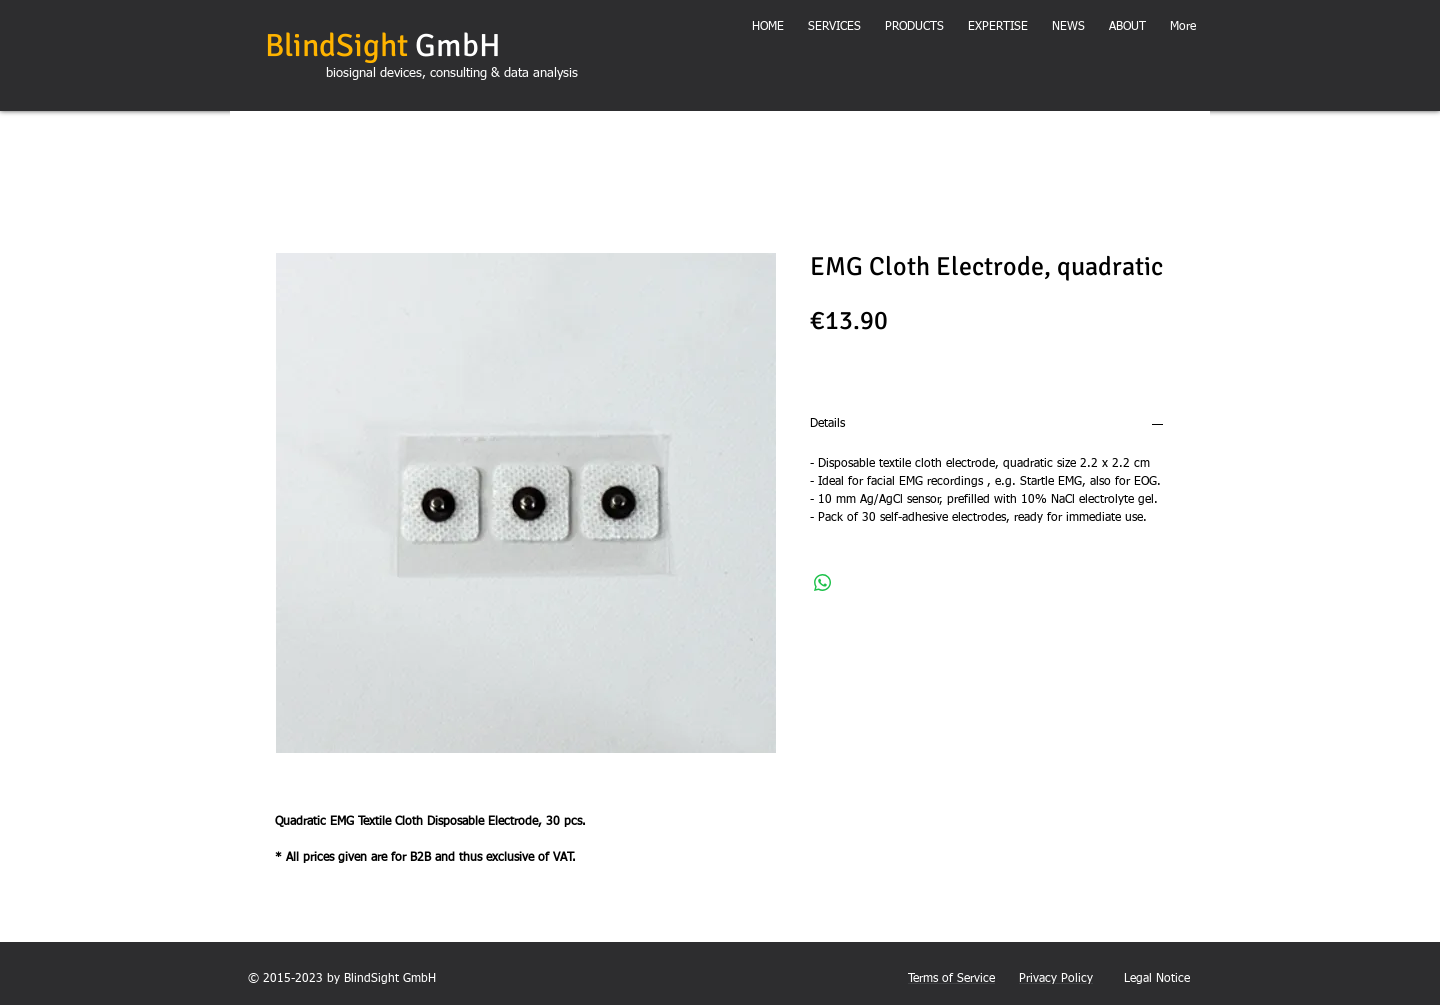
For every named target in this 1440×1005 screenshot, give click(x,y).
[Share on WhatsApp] (823, 583)
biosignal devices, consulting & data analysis (452, 73)
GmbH (383, 45)
